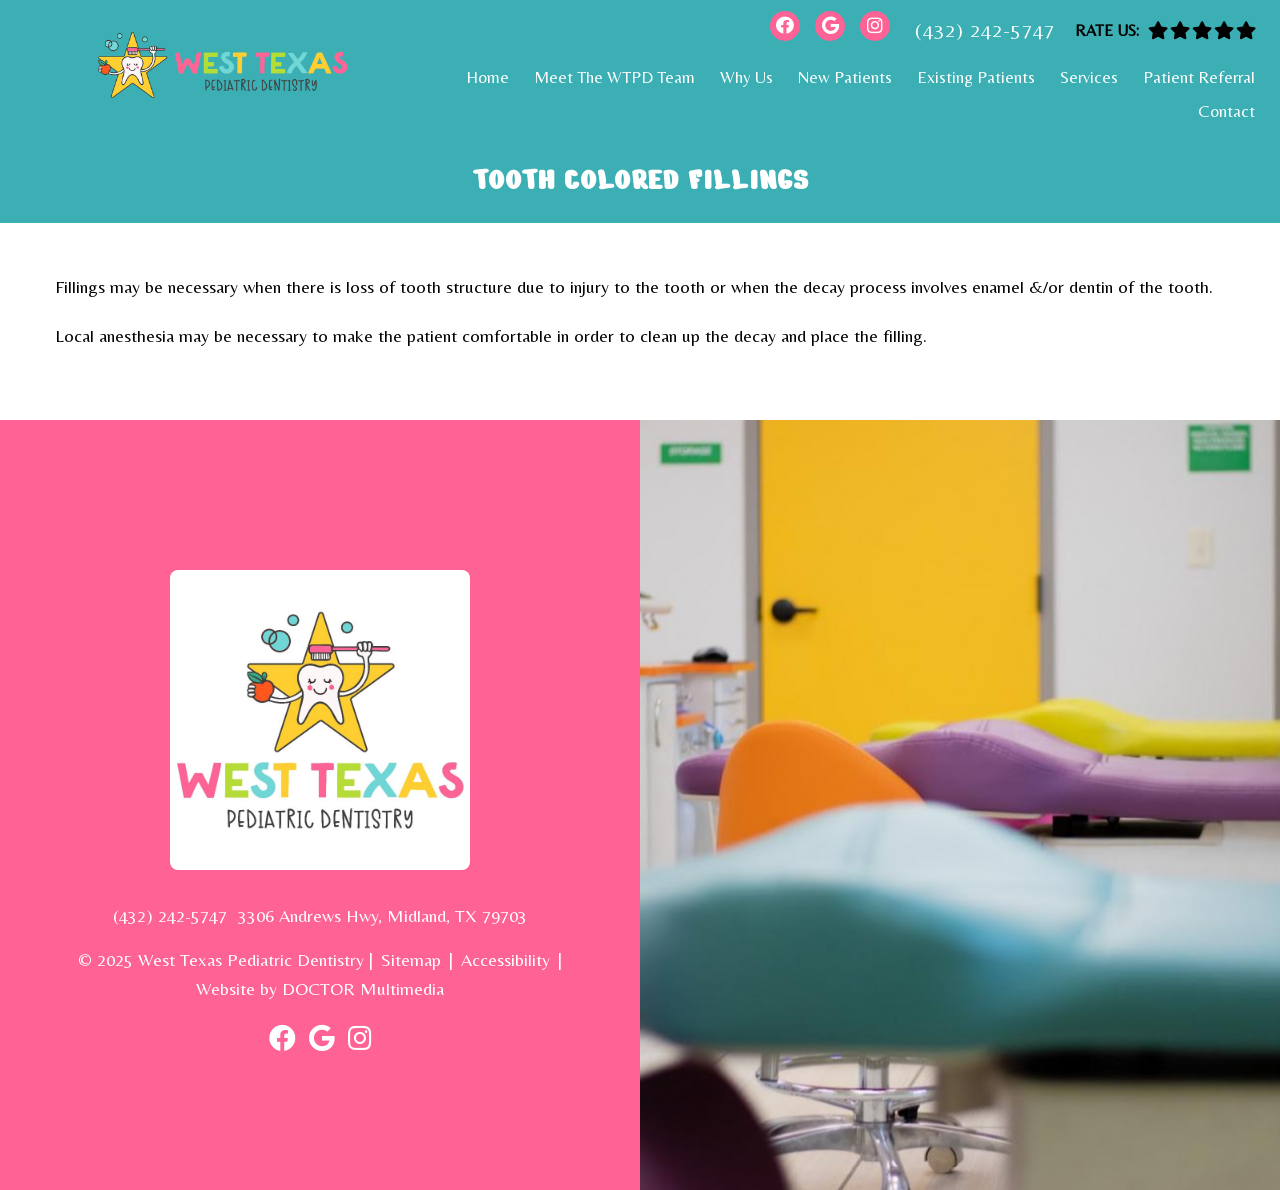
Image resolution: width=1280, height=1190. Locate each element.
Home (487, 77)
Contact (1226, 111)
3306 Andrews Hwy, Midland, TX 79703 (382, 915)
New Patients (845, 77)
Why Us (746, 77)
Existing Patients (976, 77)
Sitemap (411, 959)
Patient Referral (1199, 77)
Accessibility (505, 959)
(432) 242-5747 (985, 29)
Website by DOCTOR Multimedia (320, 988)
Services (1089, 77)
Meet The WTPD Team (614, 77)
